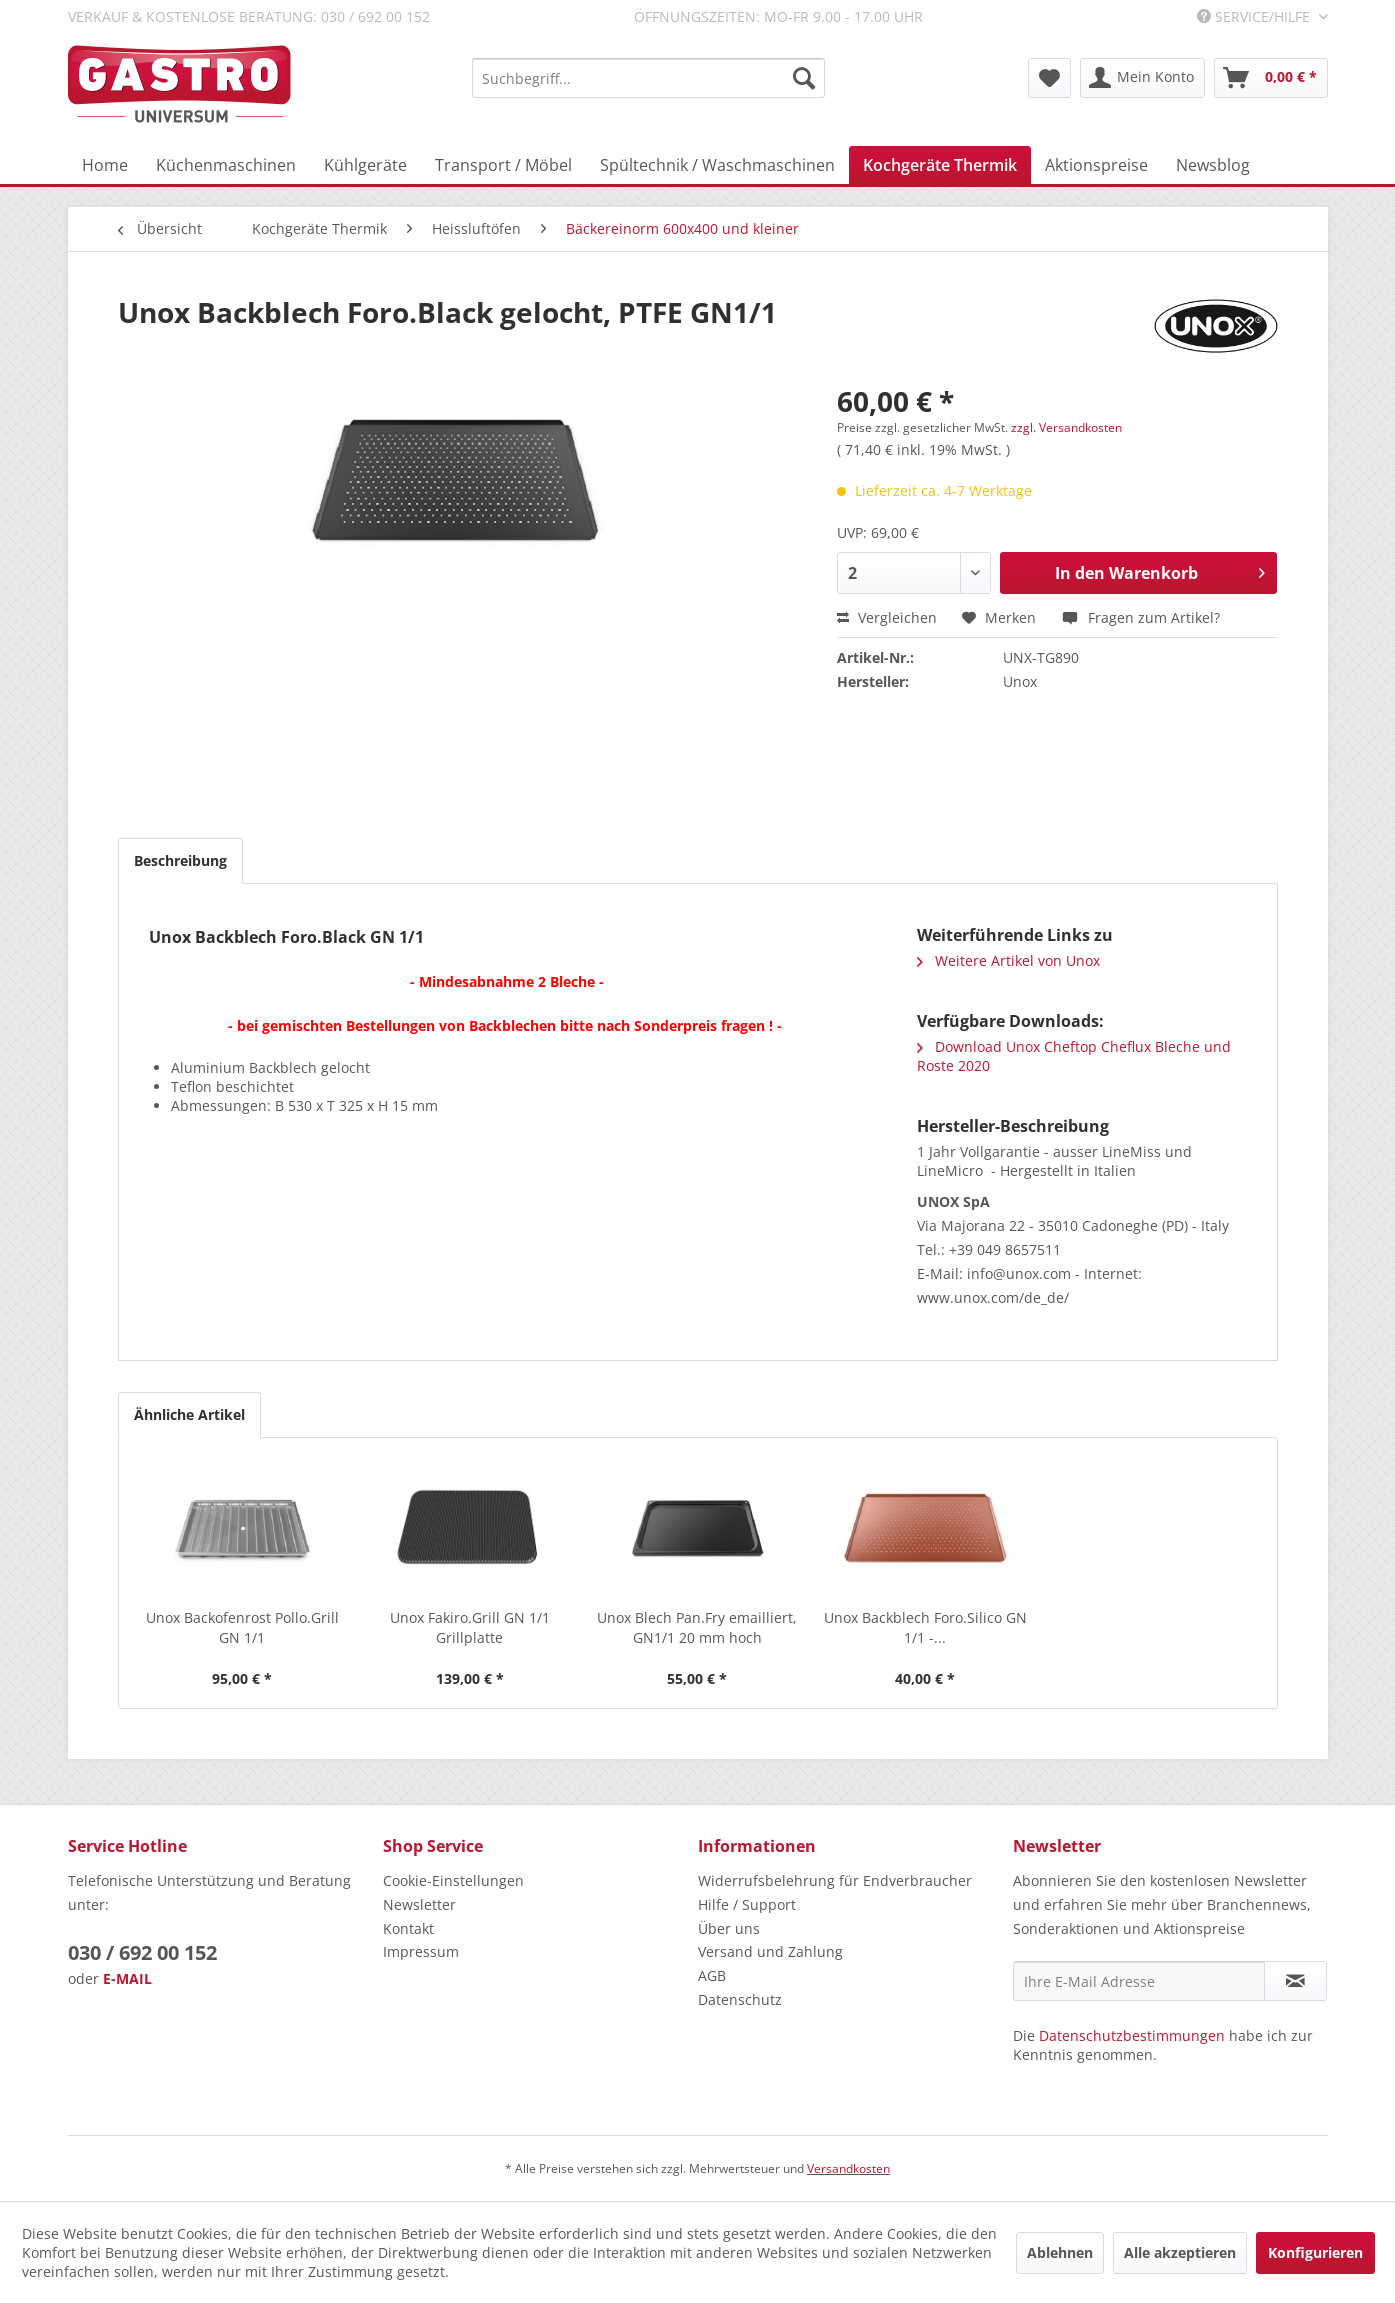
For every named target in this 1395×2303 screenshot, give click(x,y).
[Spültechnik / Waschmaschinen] (717, 165)
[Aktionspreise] (1096, 165)
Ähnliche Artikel (189, 1414)
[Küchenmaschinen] (226, 165)
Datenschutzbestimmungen (1132, 2035)
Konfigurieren (1315, 2252)
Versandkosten (848, 2168)
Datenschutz (740, 1999)
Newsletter (419, 1904)
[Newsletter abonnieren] (1295, 1981)
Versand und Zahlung (770, 1951)
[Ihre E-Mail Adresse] (1139, 1981)
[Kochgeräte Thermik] (940, 165)
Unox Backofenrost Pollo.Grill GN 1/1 (242, 1627)
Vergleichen (887, 617)
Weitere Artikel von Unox (1008, 960)
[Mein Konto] (1142, 78)
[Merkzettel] (1049, 78)
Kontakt (408, 1928)
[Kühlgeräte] (365, 165)
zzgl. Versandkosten (1066, 427)
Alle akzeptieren (1180, 2252)
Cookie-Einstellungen (453, 1880)
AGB (712, 1975)
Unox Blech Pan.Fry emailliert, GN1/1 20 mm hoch (697, 1627)
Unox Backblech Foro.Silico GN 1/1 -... (925, 1627)
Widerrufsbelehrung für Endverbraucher (835, 1880)
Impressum (421, 1951)
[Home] (105, 165)
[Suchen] (804, 78)
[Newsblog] (1213, 165)
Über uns (729, 1928)
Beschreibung (180, 860)
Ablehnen (1060, 2252)
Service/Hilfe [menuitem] (1255, 16)
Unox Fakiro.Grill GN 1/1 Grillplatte (470, 1627)
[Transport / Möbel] (503, 165)
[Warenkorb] (1271, 78)
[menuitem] (648, 78)
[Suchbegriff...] (648, 78)
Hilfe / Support (747, 1904)
